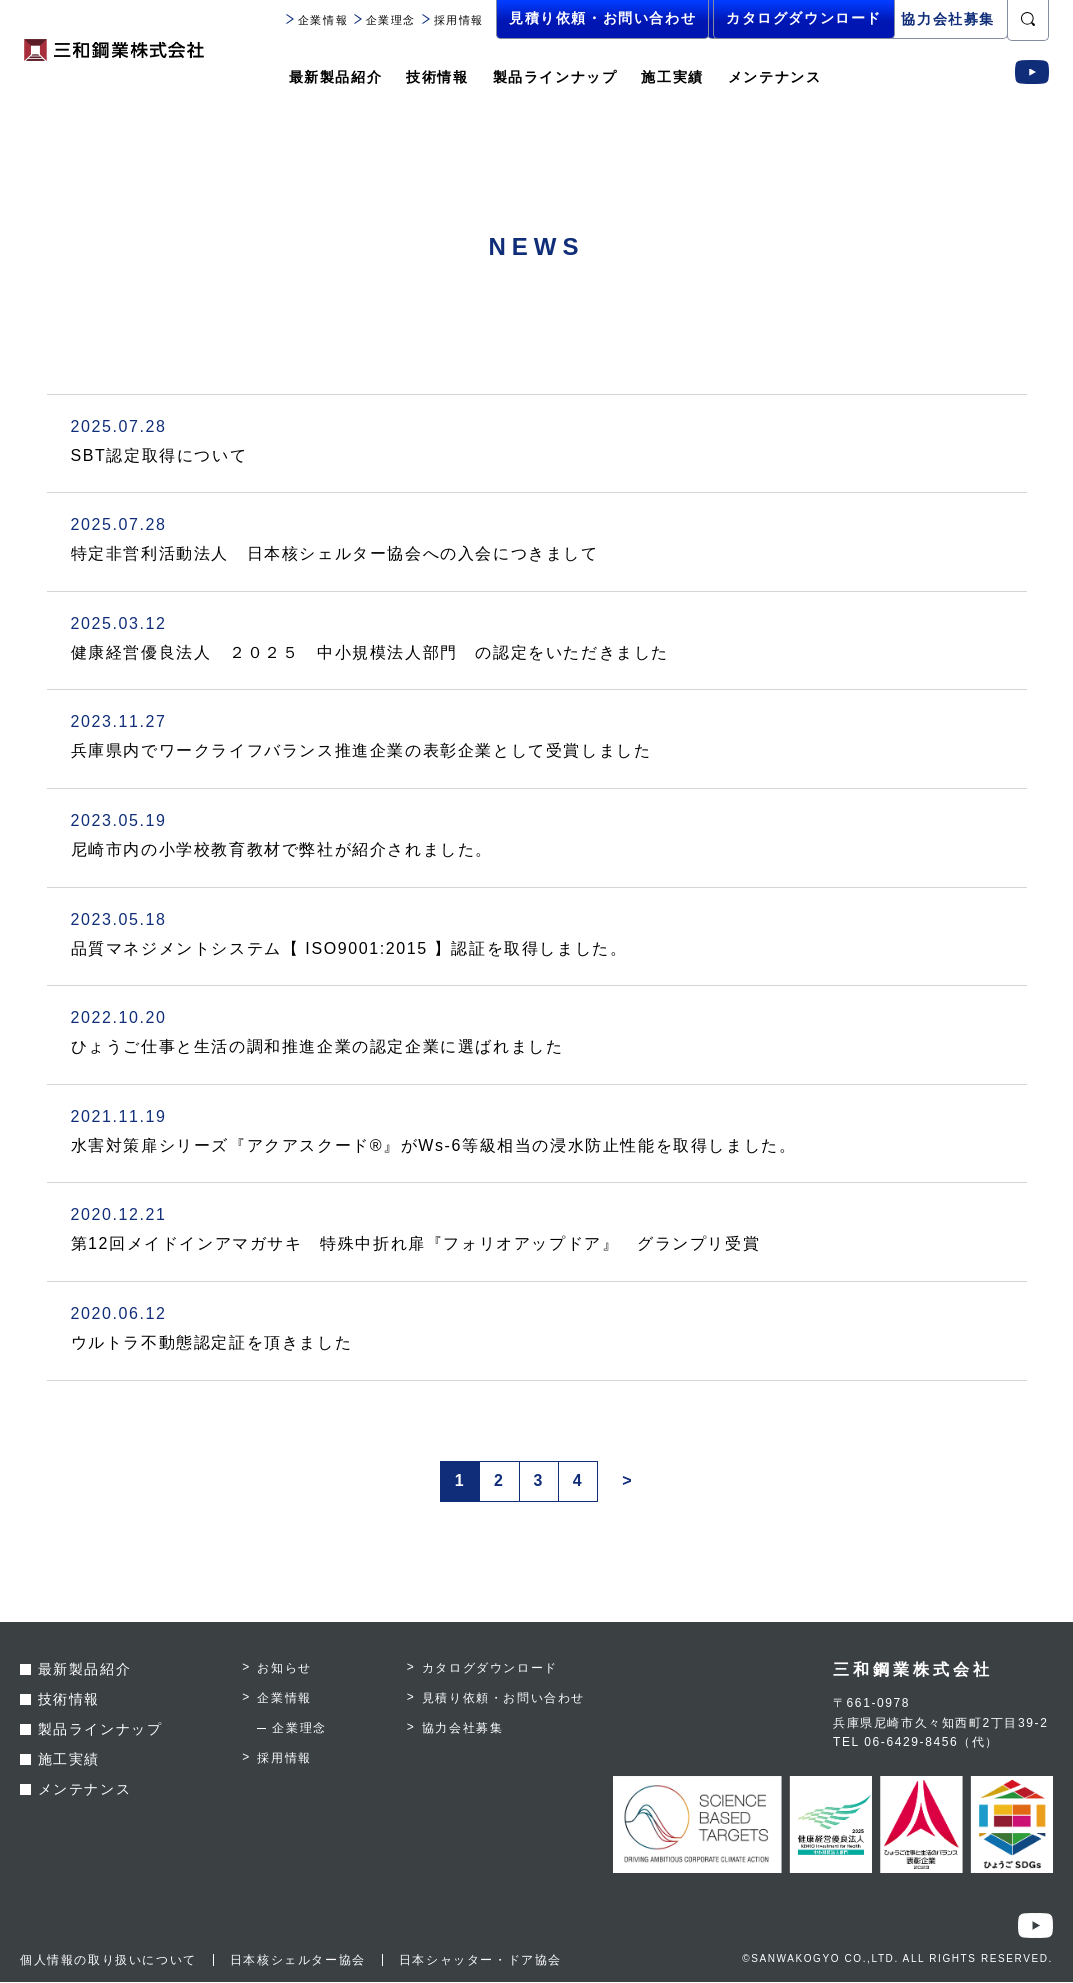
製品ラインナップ (555, 77)
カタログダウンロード (798, 19)
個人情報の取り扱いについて (108, 1961)
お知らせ (284, 1669)
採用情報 (453, 20)
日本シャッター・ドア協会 (480, 1961)
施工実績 (672, 77)
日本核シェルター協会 (298, 1961)
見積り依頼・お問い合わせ (602, 19)
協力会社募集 (948, 19)
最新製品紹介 (336, 77)
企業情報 (317, 20)
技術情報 (437, 77)
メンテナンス (775, 77)
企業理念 (385, 20)
